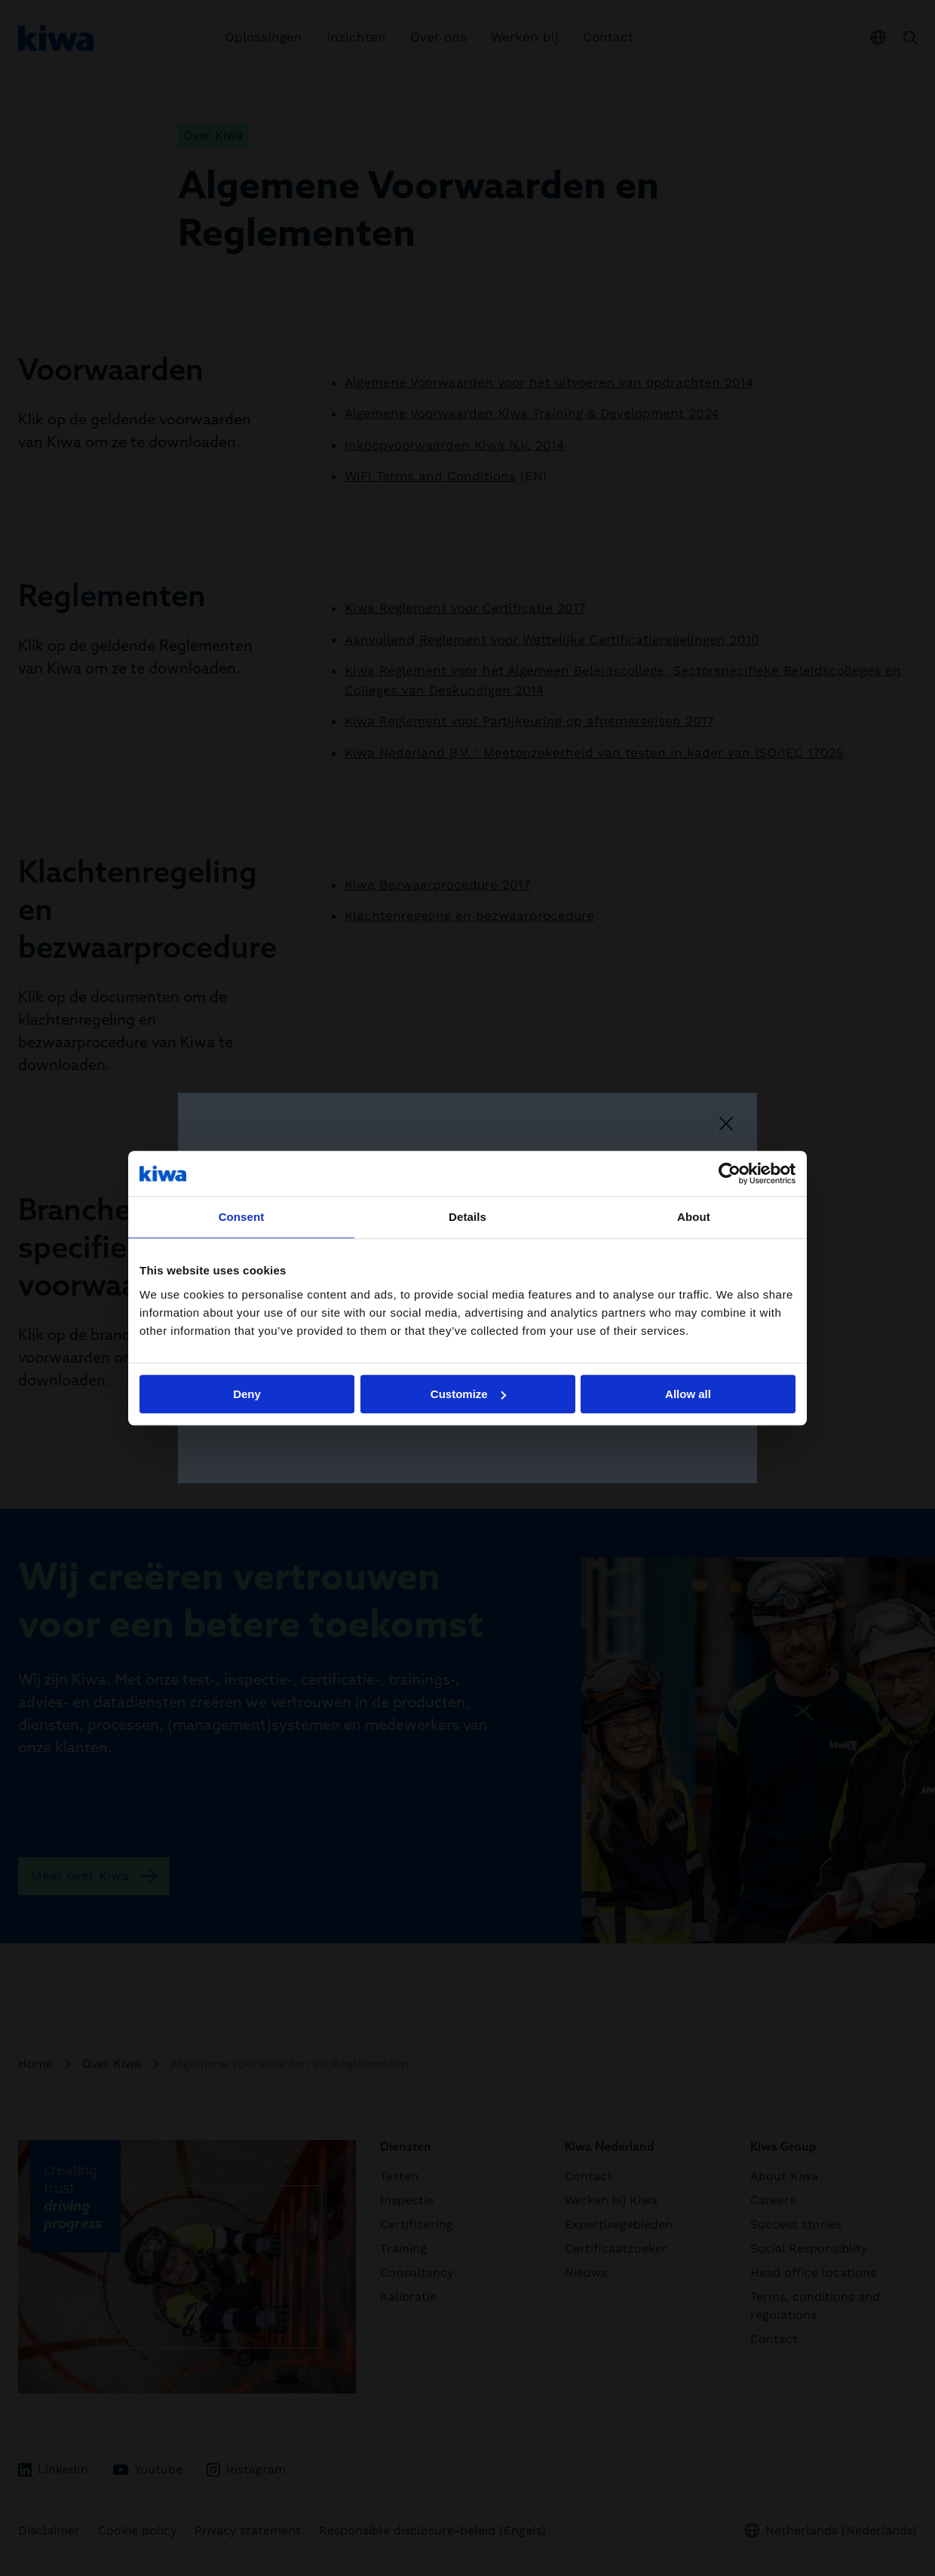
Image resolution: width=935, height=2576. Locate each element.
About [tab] (693, 1216)
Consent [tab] (242, 1216)
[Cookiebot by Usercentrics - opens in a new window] (730, 1173)
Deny (247, 1394)
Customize (468, 1394)
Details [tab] (467, 1216)
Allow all (688, 1394)
